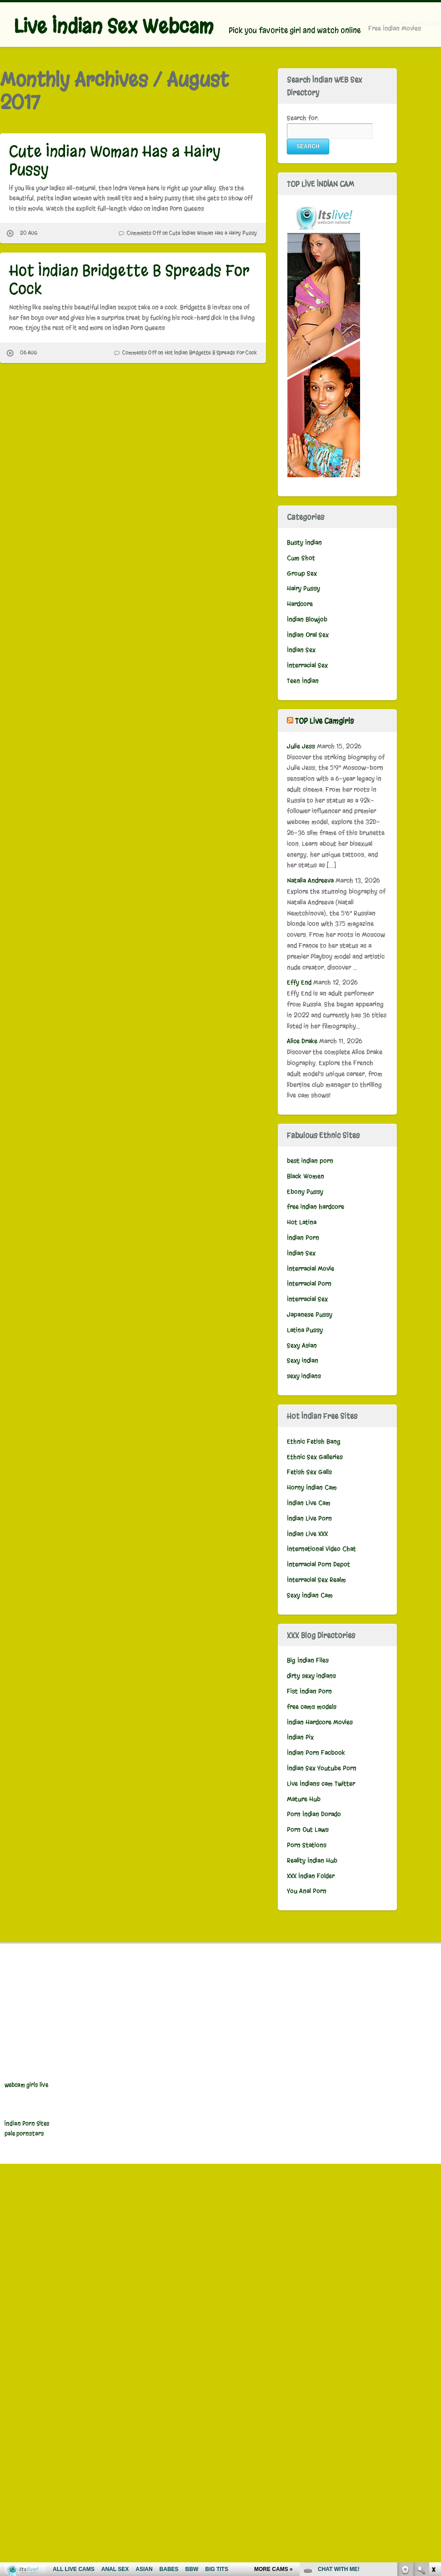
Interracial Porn (309, 1283)
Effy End (299, 982)
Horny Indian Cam (312, 1487)
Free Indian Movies (394, 28)
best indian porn (310, 1161)
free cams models (311, 1706)
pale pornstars (24, 2133)
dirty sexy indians (311, 1676)
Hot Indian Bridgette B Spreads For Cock (129, 279)
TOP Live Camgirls (324, 721)
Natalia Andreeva (310, 880)
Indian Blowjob (307, 619)
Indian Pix (300, 1737)
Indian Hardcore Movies (320, 1722)
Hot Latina (301, 1222)
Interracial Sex (307, 665)
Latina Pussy (305, 1330)
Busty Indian (304, 542)
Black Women (305, 1176)
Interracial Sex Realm (316, 1580)
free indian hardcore (315, 1206)
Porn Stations (306, 1845)
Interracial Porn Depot (318, 1564)
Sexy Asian (302, 1345)
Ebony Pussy (305, 1191)
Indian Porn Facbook (316, 1752)
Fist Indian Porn (309, 1691)
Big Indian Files (308, 1660)
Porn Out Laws (308, 1829)
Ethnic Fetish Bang (314, 1441)
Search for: (303, 118)
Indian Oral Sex (308, 635)
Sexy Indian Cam (310, 1595)
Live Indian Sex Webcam (113, 26)
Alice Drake (302, 1041)
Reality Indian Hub (312, 1860)
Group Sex (302, 573)
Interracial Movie (310, 1268)
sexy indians (304, 1376)
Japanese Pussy (309, 1314)
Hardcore (300, 604)
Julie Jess (301, 746)
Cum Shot (301, 558)
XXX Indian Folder (311, 1876)
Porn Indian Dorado (314, 1814)
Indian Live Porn (309, 1518)
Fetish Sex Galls (309, 1472)
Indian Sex (301, 650)
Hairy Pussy (303, 588)
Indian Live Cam (309, 1503)
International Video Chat (321, 1549)
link (433, 2434)
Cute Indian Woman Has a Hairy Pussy (114, 160)
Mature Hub (304, 1799)
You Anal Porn (306, 1891)
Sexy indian (302, 1360)
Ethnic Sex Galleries (315, 1457)
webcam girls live (26, 2085)
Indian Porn (303, 1237)
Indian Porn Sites (27, 2123)
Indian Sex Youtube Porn (321, 1768)
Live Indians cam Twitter (321, 1783)
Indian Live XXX (307, 1534)
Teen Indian (303, 681)
